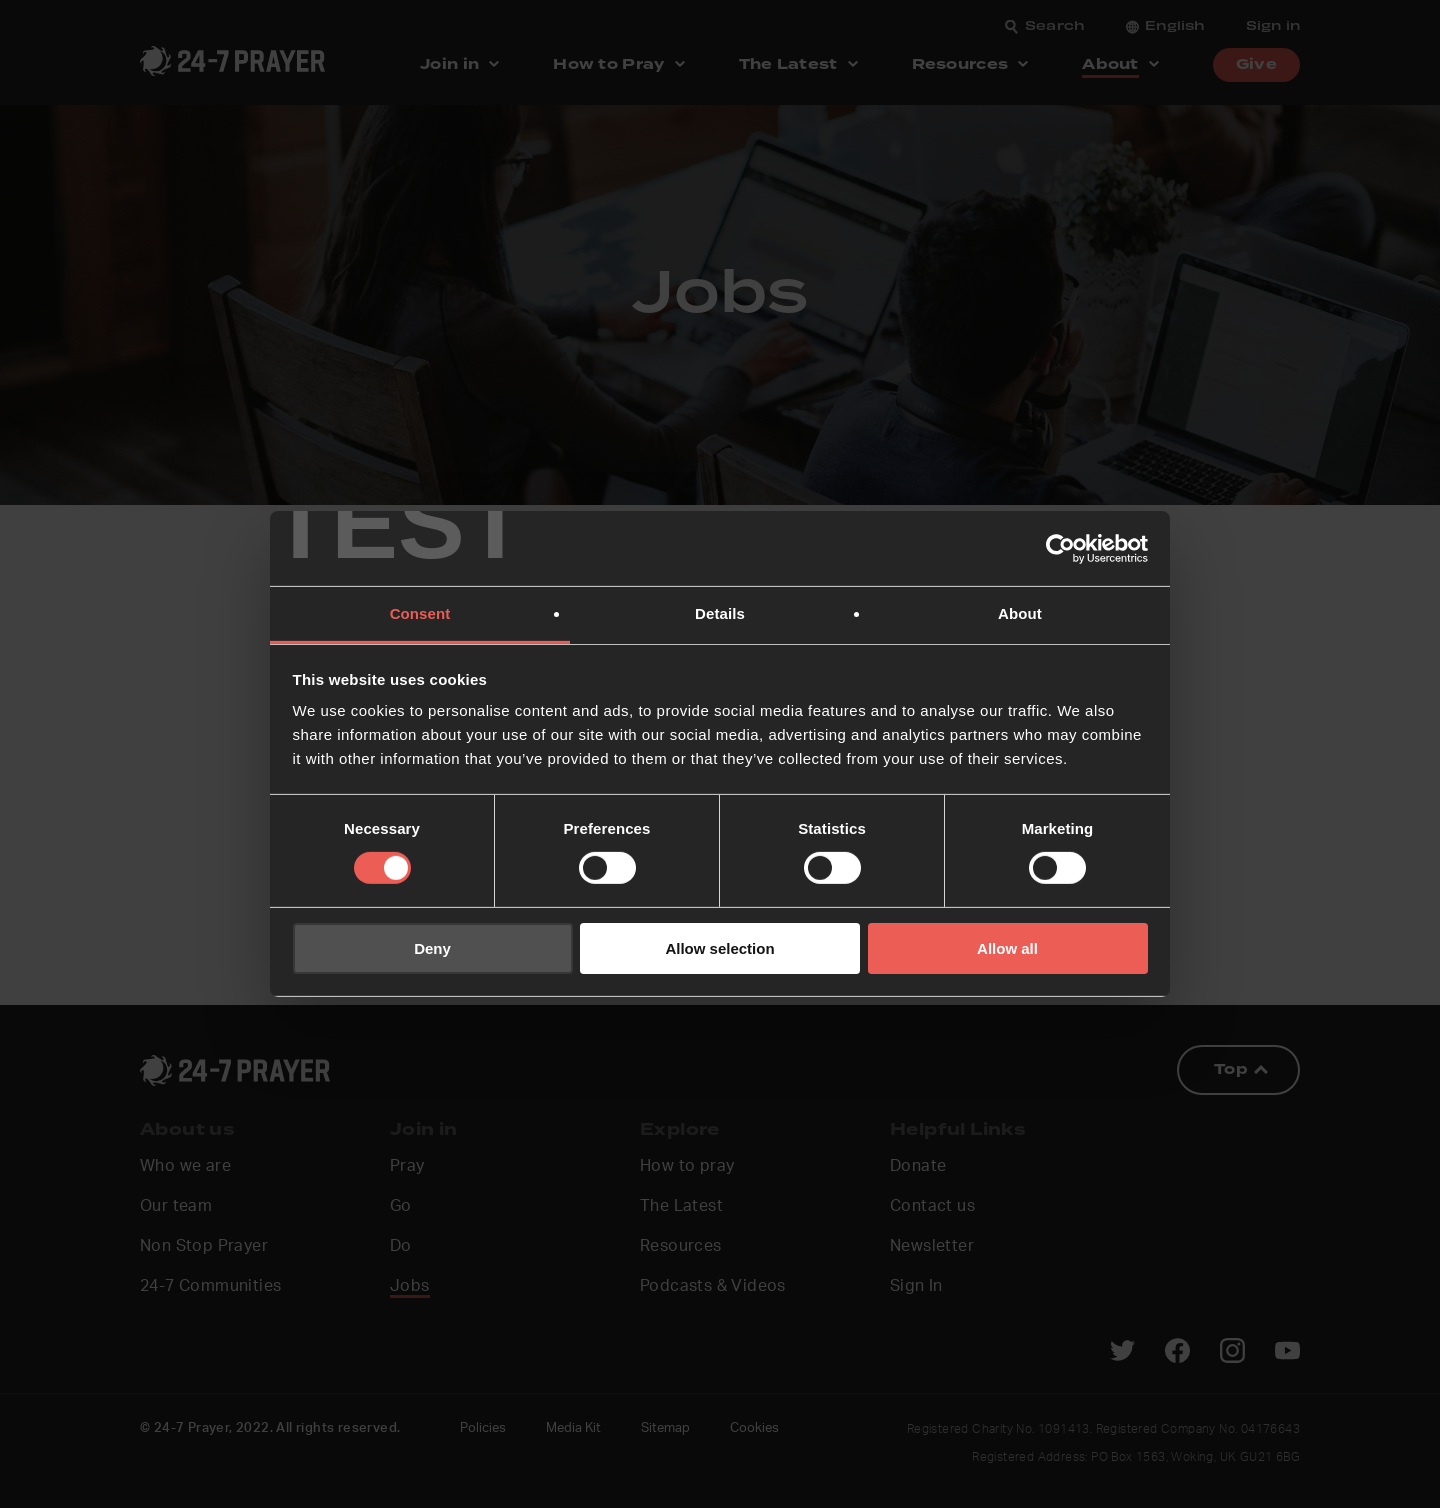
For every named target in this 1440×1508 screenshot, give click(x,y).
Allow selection (719, 948)
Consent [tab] (420, 613)
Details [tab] (720, 613)
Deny (432, 948)
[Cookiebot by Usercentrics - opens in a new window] (1060, 548)
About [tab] (1020, 613)
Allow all (1007, 948)
